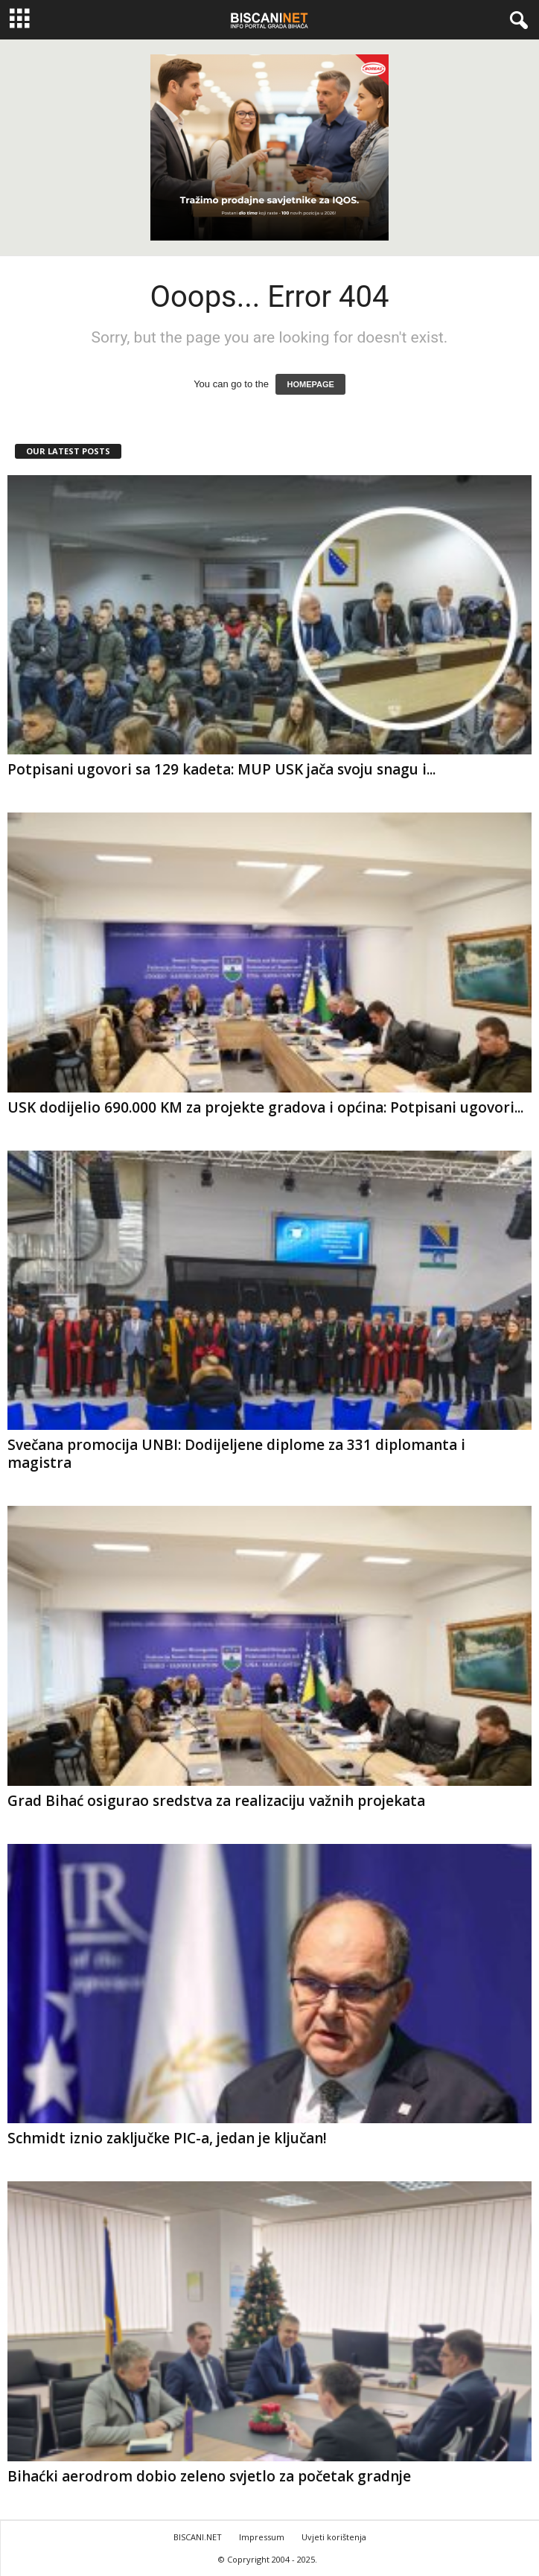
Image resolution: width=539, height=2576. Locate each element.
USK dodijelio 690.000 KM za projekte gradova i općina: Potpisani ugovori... (265, 1107)
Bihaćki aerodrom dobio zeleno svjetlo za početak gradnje (209, 2476)
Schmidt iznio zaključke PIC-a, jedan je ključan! (167, 2138)
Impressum (261, 2536)
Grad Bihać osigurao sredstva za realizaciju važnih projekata (216, 1800)
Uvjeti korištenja (334, 2536)
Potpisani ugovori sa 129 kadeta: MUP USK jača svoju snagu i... (221, 769)
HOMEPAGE (310, 384)
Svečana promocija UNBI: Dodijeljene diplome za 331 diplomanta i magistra (236, 1453)
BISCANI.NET (197, 2536)
